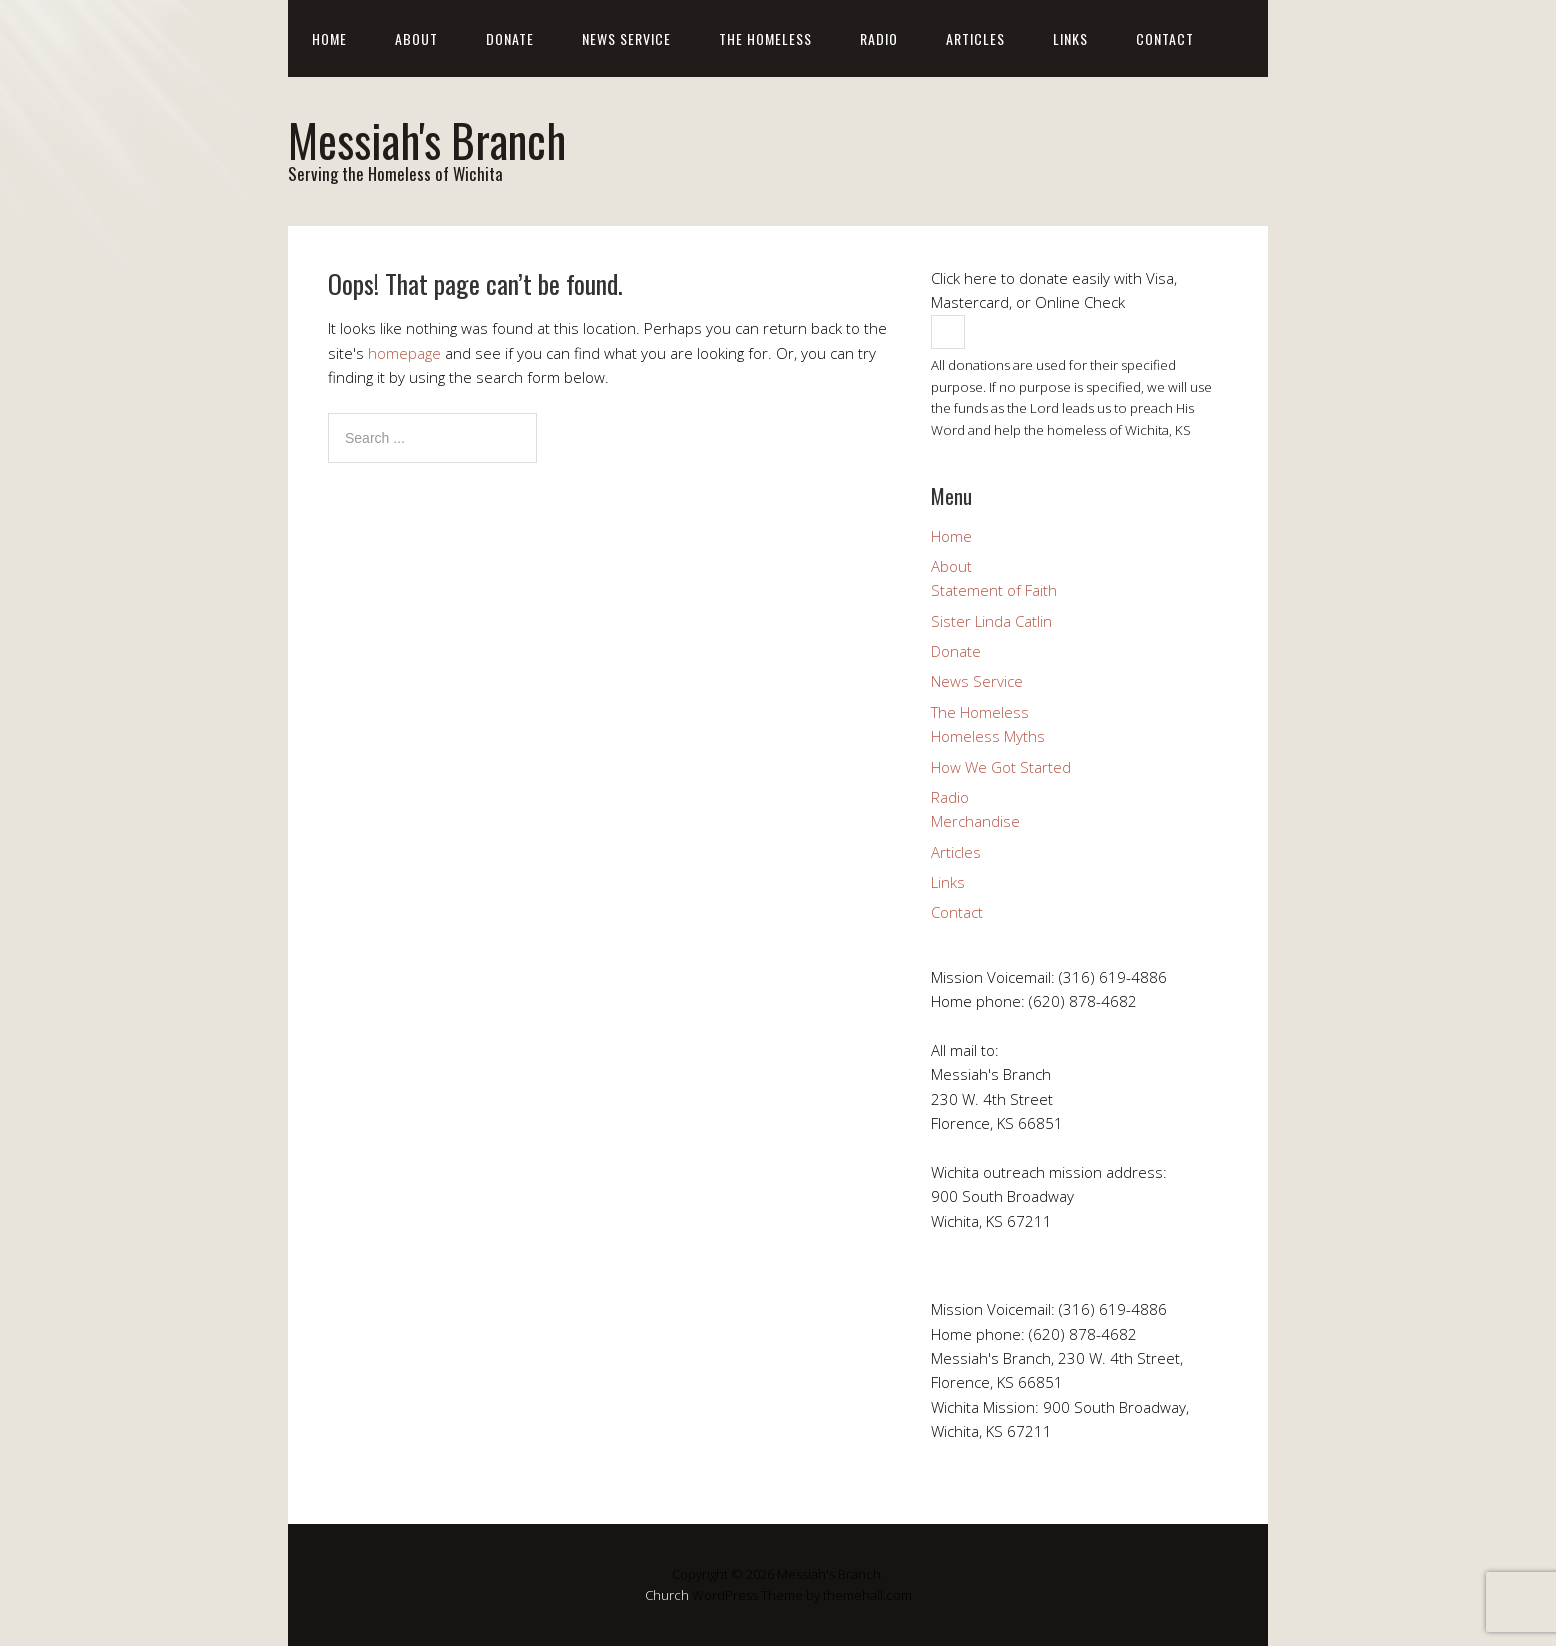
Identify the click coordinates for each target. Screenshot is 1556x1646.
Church (667, 1595)
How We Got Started (1001, 767)
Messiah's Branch (427, 139)
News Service (626, 38)
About (416, 38)
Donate (510, 38)
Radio (879, 38)
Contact (1165, 38)
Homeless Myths (988, 736)
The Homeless (765, 38)
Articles (975, 38)
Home (329, 38)
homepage (404, 353)
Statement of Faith (994, 590)
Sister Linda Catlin (991, 621)
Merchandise (975, 821)
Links (1070, 38)
